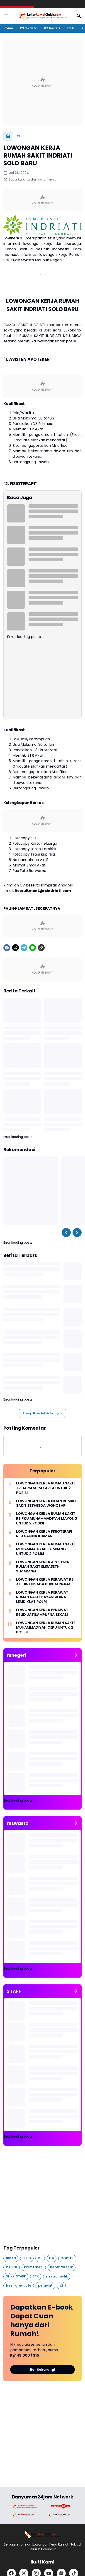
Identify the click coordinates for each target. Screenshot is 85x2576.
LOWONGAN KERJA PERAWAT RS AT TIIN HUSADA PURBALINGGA (45, 1582)
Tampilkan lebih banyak (42, 1413)
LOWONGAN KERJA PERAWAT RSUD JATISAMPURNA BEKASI (42, 1612)
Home (8, 28)
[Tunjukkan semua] (75, 1655)
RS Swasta (28, 28)
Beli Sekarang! (42, 2369)
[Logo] (42, 2535)
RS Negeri (52, 28)
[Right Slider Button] (80, 28)
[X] (15, 947)
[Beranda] (7, 136)
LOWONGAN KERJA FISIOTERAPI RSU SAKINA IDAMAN (44, 1534)
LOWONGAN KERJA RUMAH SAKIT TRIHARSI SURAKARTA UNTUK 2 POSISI (45, 1488)
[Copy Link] (41, 947)
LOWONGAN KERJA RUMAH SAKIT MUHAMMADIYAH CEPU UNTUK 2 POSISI (45, 1628)
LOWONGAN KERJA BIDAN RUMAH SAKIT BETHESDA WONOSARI (46, 1503)
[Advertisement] (42, 82)
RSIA (70, 28)
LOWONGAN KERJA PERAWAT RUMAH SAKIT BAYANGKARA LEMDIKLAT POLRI (42, 1597)
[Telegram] (24, 947)
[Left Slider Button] (66, 1232)
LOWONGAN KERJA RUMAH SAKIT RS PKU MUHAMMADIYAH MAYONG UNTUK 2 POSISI (46, 1518)
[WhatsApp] (32, 947)
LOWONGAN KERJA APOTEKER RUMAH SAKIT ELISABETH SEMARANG (42, 1567)
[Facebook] (6, 947)
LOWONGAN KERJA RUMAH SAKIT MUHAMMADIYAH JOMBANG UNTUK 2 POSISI (45, 1549)
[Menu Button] (6, 15)
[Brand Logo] (24, 2506)
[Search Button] (78, 15)
